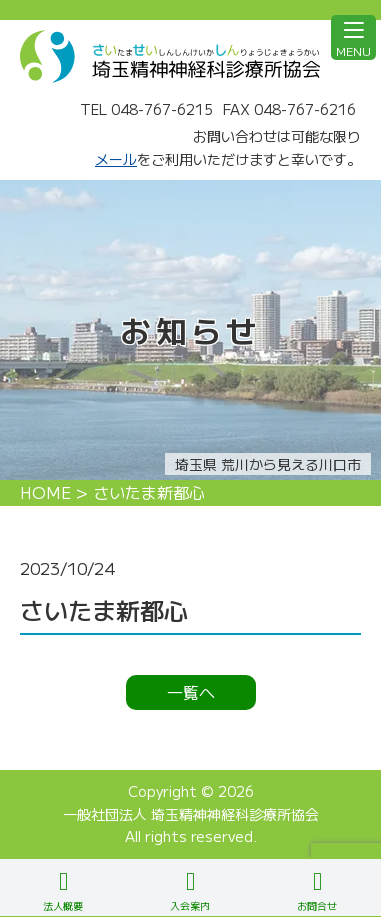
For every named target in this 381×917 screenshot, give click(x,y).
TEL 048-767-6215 (146, 109)
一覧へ (191, 692)
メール (116, 159)
